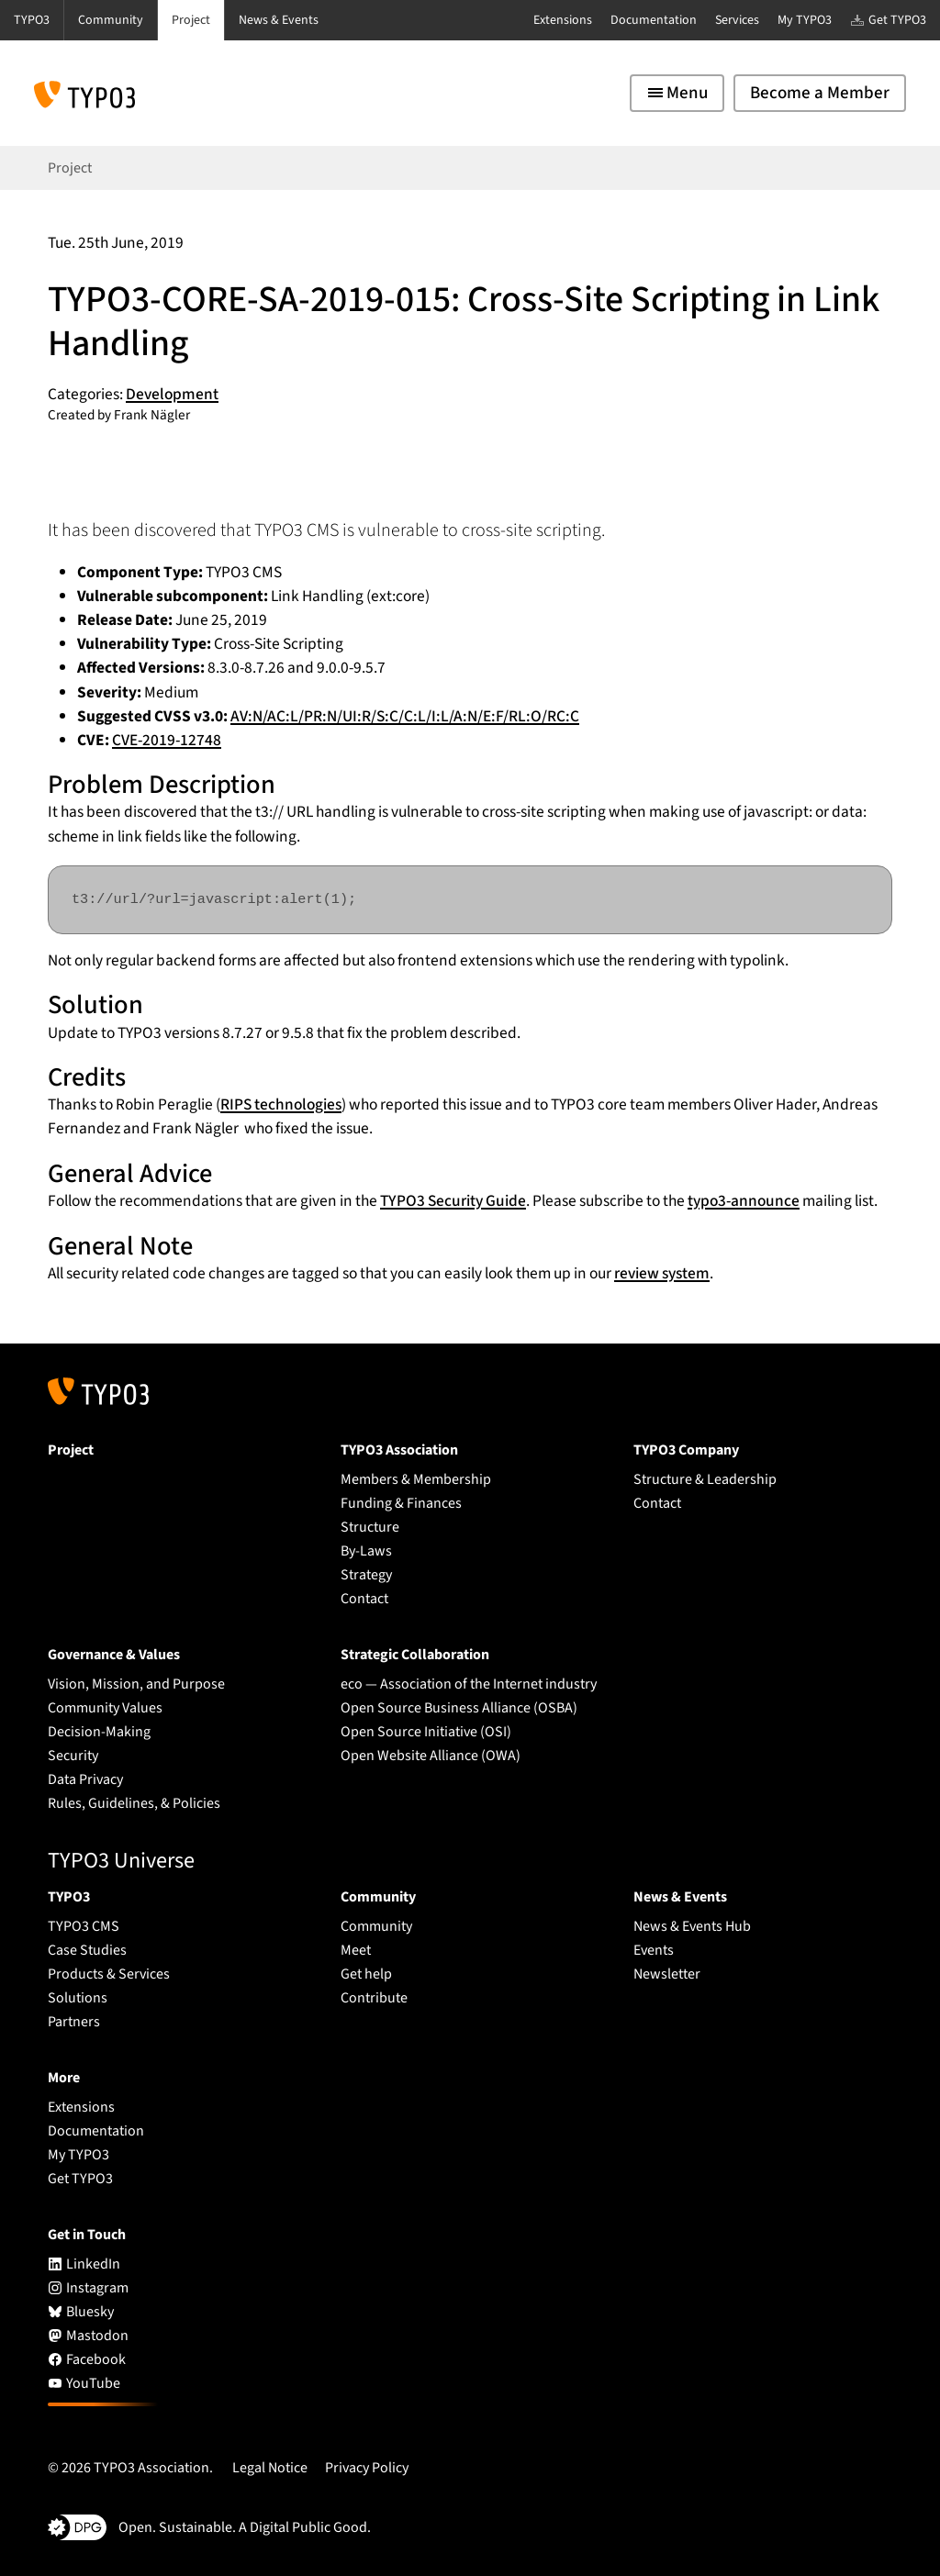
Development (172, 394)
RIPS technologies (280, 1104)
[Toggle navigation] (677, 93)
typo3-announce (744, 1200)
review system (662, 1273)
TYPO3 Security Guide (453, 1200)
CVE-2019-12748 (166, 740)
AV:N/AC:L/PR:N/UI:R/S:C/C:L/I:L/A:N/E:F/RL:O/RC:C (404, 716)
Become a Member (820, 93)
